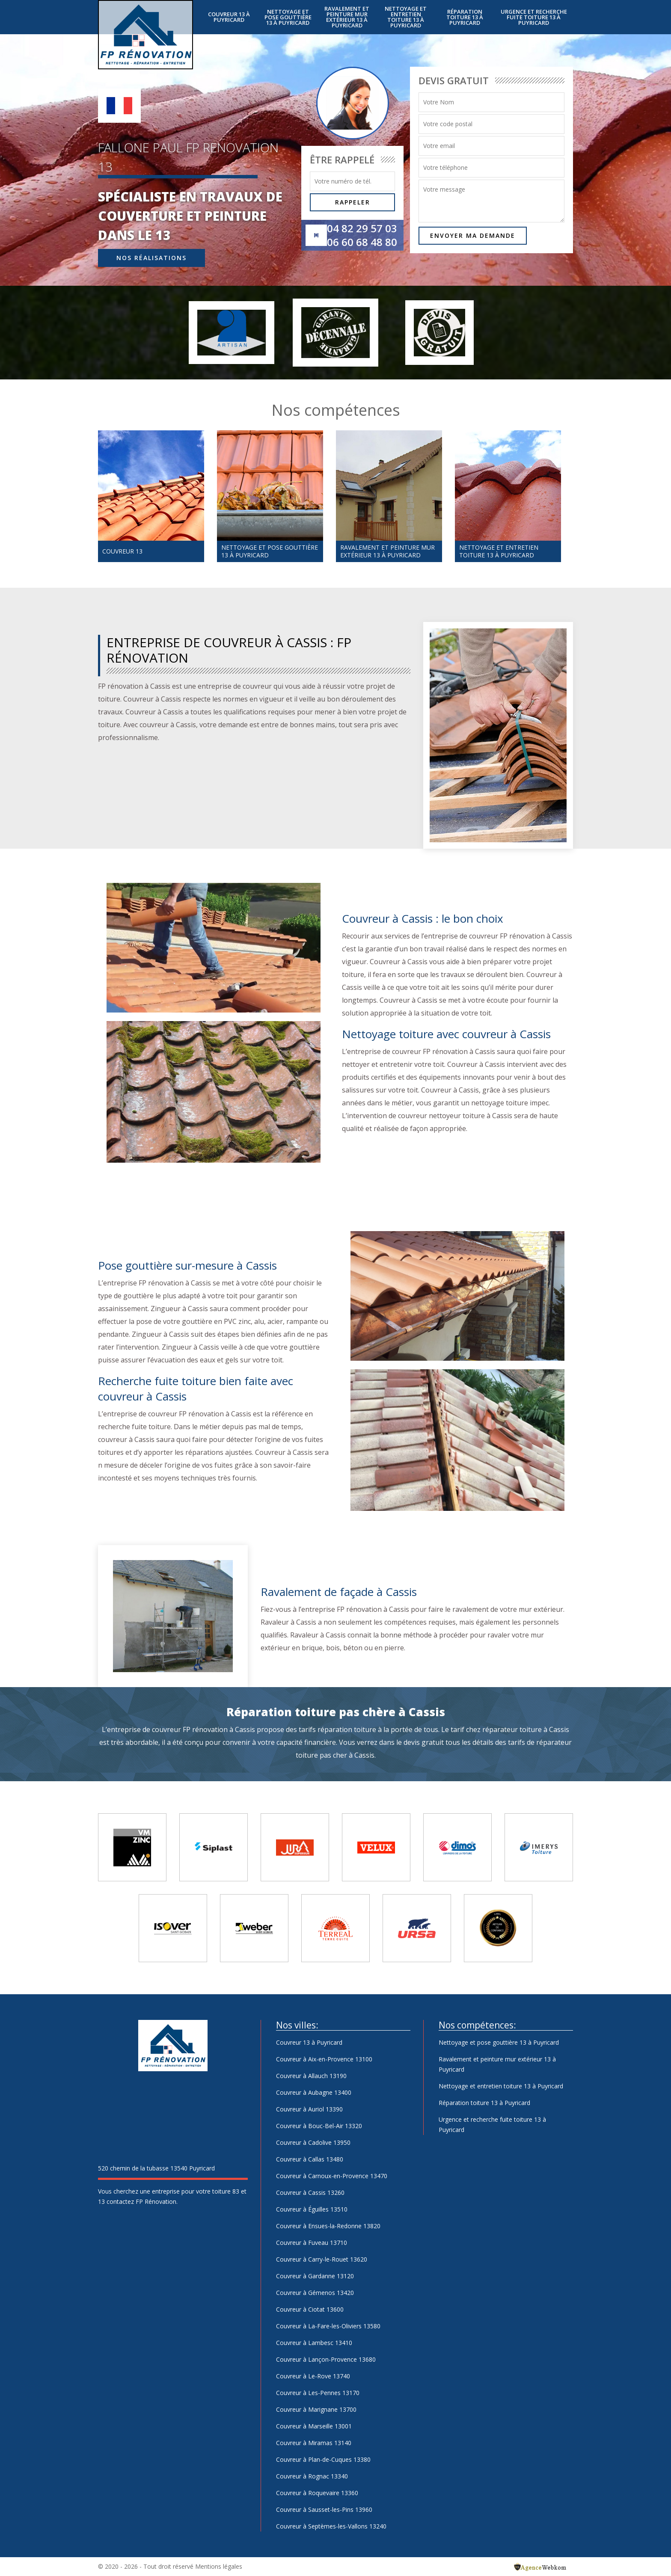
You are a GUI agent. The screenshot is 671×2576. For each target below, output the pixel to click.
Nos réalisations (151, 258)
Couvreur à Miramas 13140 (313, 2443)
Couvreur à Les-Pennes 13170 (317, 2393)
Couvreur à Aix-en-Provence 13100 (324, 2059)
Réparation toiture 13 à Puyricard (464, 17)
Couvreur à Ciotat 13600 (310, 2309)
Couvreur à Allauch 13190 (311, 2076)
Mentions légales (218, 2566)
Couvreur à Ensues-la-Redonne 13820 (328, 2226)
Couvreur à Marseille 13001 (314, 2426)
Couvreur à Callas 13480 (309, 2159)
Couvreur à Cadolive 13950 (313, 2142)
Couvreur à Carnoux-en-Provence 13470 (331, 2176)
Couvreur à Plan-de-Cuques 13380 (323, 2459)
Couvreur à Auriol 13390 (309, 2109)
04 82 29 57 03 (362, 228)
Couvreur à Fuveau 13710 (311, 2242)
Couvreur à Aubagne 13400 (313, 2092)
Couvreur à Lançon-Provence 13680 (326, 2359)
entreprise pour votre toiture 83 (195, 2191)
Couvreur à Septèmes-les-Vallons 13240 (331, 2526)
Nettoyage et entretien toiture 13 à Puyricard (406, 17)
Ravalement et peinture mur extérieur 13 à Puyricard (346, 17)
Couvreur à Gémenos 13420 (315, 2293)
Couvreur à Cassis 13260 (310, 2192)
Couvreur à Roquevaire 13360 (317, 2493)
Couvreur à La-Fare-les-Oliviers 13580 (328, 2326)
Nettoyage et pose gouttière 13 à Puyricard (288, 17)
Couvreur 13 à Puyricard (229, 17)
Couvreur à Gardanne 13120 (315, 2276)
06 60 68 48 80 (362, 242)
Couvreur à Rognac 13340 (312, 2476)
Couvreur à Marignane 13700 (316, 2409)
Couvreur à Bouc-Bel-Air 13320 (319, 2126)
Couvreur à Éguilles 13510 (311, 2209)
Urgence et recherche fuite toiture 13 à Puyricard (534, 17)
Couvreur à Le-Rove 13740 (313, 2376)
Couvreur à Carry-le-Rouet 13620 (321, 2259)
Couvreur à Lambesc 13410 (314, 2343)
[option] (151, 496)
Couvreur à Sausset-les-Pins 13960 (324, 2509)
